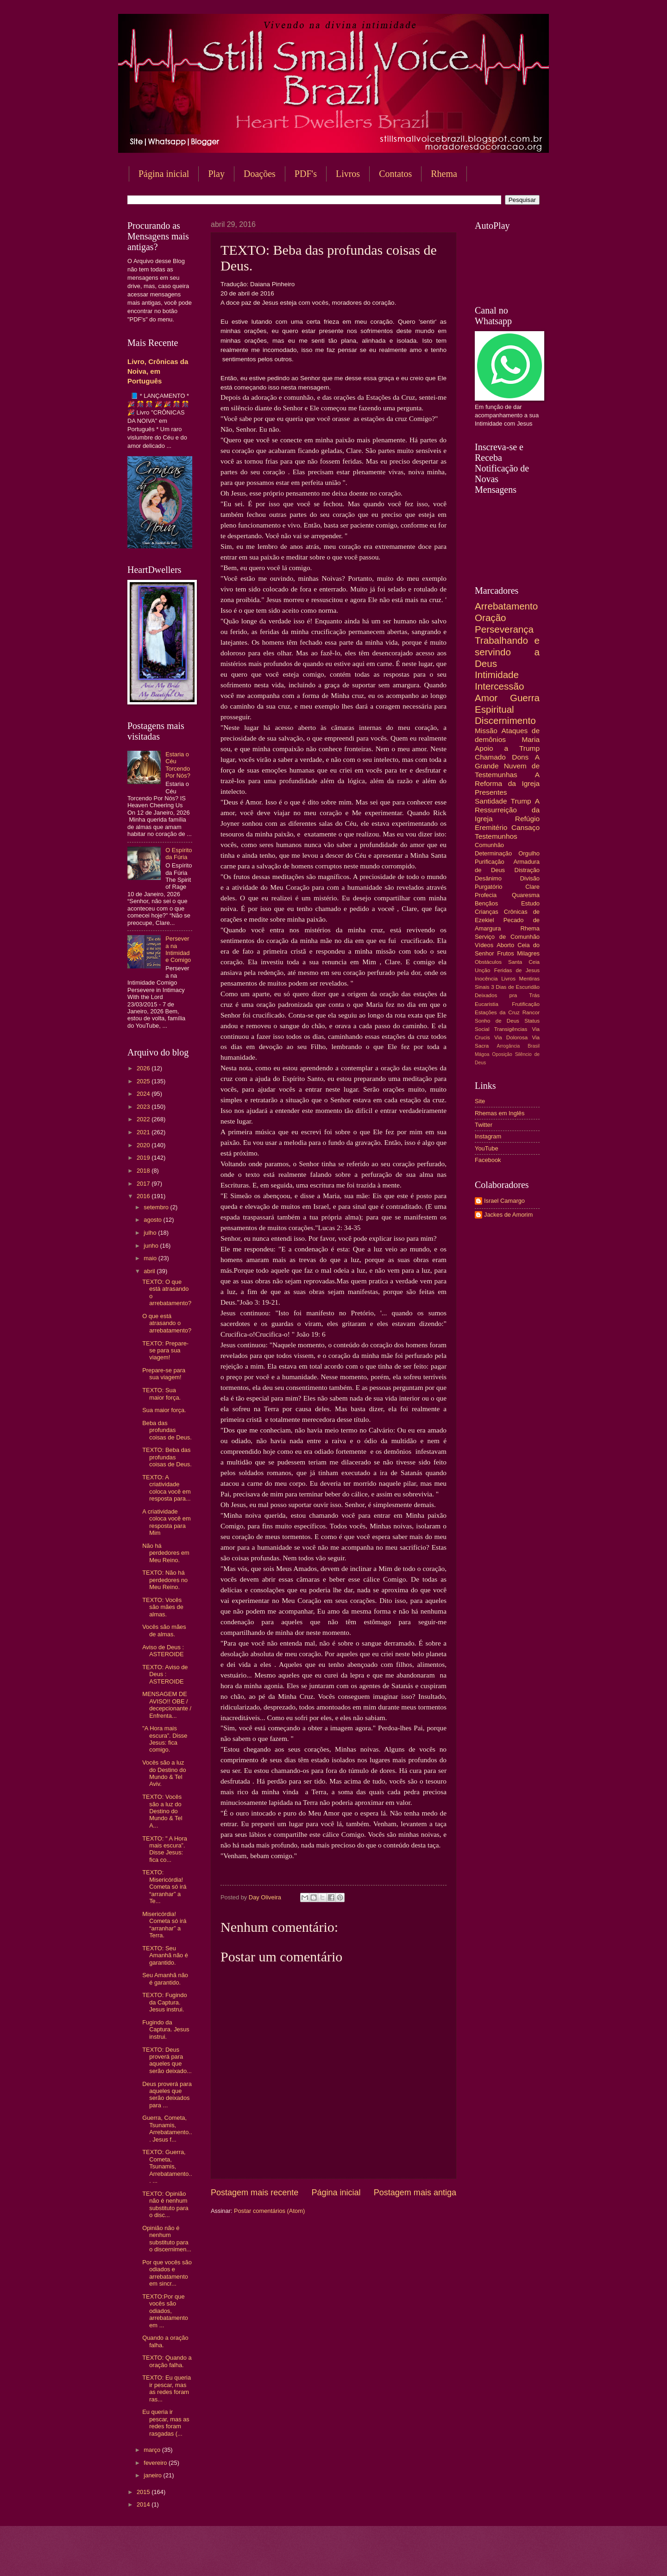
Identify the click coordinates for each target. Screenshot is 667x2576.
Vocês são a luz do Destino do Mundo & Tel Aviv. (164, 1773)
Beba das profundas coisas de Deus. (167, 1430)
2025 (144, 1081)
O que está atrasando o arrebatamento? (166, 1323)
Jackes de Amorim (508, 1214)
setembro (157, 1207)
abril (150, 1271)
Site (480, 1101)
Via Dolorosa (511, 1037)
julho (151, 1232)
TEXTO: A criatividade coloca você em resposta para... (166, 1488)
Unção (482, 970)
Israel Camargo (504, 1200)
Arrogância (508, 1046)
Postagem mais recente (254, 2192)
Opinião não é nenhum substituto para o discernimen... (166, 2238)
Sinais (482, 987)
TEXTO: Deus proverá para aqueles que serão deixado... (167, 2060)
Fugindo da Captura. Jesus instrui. (165, 2029)
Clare (532, 886)
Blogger (408, 2557)
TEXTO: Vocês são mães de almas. (162, 1607)
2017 (144, 1183)
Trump (521, 801)
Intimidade (497, 674)
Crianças (486, 911)
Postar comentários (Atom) (269, 2210)
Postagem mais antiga (415, 2192)
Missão (486, 731)
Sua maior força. (164, 1410)
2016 (144, 1196)
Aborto (505, 945)
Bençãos (486, 903)
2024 (144, 1093)
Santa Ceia (524, 962)
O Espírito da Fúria (178, 854)
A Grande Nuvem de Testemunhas (507, 766)
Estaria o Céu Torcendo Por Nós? (177, 765)
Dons (520, 757)
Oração (490, 617)
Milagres (528, 953)
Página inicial (163, 174)
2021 (144, 1132)
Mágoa (482, 1054)
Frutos (505, 953)
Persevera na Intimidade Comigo (178, 949)
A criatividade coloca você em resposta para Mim (166, 1522)
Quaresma (526, 895)
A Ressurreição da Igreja (507, 810)
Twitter (483, 1124)
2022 (144, 1119)
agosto (153, 1219)
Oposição (502, 1054)
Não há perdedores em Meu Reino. (165, 1553)
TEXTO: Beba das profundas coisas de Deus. (167, 1457)
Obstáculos (488, 962)
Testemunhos (496, 836)
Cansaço (525, 827)
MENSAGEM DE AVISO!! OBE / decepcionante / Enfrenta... (166, 1704)
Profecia (486, 895)
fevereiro (156, 2462)
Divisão (530, 878)
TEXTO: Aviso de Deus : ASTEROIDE (165, 1674)
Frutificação (526, 1004)
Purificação (489, 861)
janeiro (153, 2475)
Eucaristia (486, 1004)
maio (151, 1258)
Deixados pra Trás (507, 995)
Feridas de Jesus (517, 970)
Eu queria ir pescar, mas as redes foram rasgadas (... (165, 2422)
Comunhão (489, 845)
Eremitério (491, 827)
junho (152, 1245)
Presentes (491, 792)
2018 (144, 1170)
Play (216, 174)
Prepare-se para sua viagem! (163, 1374)
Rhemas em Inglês (499, 1113)
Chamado (490, 757)
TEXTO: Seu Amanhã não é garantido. (165, 1955)
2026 (144, 1068)
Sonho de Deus (497, 1021)
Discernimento (505, 720)
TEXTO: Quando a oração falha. (166, 2361)
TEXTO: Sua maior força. (161, 1394)
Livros (348, 174)
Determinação (493, 853)
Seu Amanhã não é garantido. (165, 1978)
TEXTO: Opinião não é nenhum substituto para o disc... (165, 2204)
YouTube (486, 1148)
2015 (144, 2491)
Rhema (444, 174)
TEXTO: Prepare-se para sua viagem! (165, 1350)
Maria (531, 739)
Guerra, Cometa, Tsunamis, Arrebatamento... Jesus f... (167, 2128)
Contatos (395, 174)
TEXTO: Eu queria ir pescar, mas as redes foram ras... (166, 2388)
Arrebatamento (506, 606)
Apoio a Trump (507, 748)
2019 (144, 1157)
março (153, 2449)
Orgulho (529, 853)
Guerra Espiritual (507, 703)
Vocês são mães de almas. (164, 1630)
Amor (486, 697)
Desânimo (488, 878)
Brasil (534, 1046)
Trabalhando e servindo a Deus (507, 651)
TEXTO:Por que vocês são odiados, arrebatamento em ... (165, 2311)
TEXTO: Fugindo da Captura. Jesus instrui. (164, 2002)
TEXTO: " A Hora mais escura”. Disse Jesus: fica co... (164, 1849)
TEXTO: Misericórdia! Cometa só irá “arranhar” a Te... (164, 1886)
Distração (527, 870)
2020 (144, 1145)
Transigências (511, 1029)
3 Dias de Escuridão (515, 987)
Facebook (488, 1159)
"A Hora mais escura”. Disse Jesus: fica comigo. (164, 1739)
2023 (144, 1106)
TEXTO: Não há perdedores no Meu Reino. (165, 1579)
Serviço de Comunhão (507, 936)
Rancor (531, 1012)
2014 (144, 2504)
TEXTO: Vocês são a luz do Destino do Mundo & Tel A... (162, 1811)
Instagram (488, 1136)
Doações (260, 174)
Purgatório (488, 886)
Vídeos (484, 945)
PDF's (306, 174)
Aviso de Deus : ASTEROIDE (163, 1651)
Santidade (491, 801)
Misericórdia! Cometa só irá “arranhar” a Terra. (164, 1924)
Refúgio (527, 819)
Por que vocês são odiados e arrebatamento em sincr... (167, 2273)
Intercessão (499, 686)
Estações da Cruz (497, 1012)
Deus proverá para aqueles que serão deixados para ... (167, 2094)
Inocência (486, 978)
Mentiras (529, 978)
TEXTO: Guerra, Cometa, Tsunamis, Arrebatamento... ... (167, 2166)
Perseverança (504, 629)
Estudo (530, 903)
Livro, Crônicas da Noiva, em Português (157, 371)
